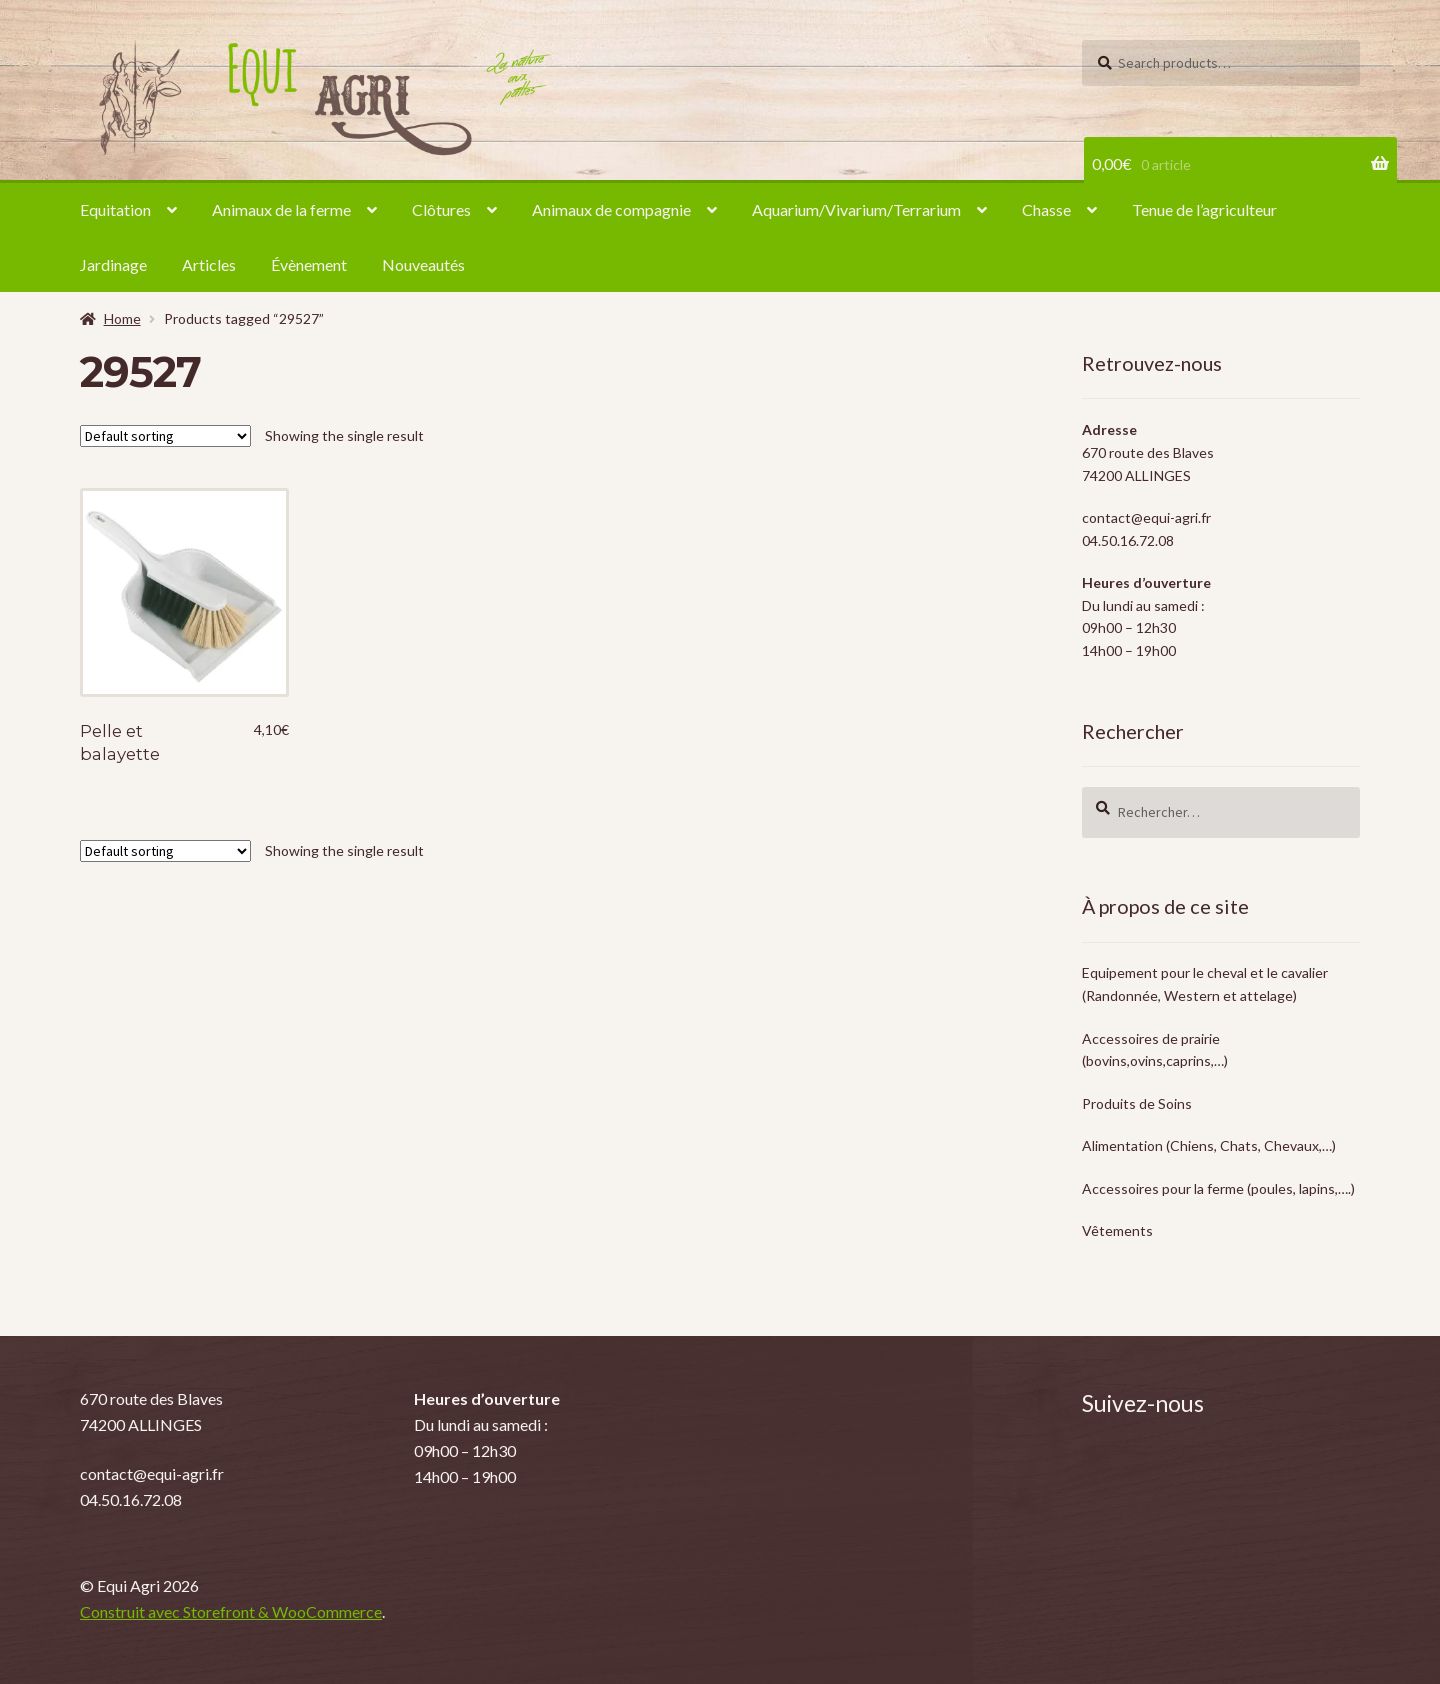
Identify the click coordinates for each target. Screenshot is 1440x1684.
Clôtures (441, 209)
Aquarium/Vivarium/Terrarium (856, 209)
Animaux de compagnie (611, 209)
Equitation (115, 209)
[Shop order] (165, 436)
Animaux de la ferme (281, 209)
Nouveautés (423, 264)
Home (122, 318)
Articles (209, 264)
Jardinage (113, 264)
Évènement (309, 264)
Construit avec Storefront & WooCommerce (231, 1611)
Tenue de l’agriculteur (1204, 209)
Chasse (1046, 209)
